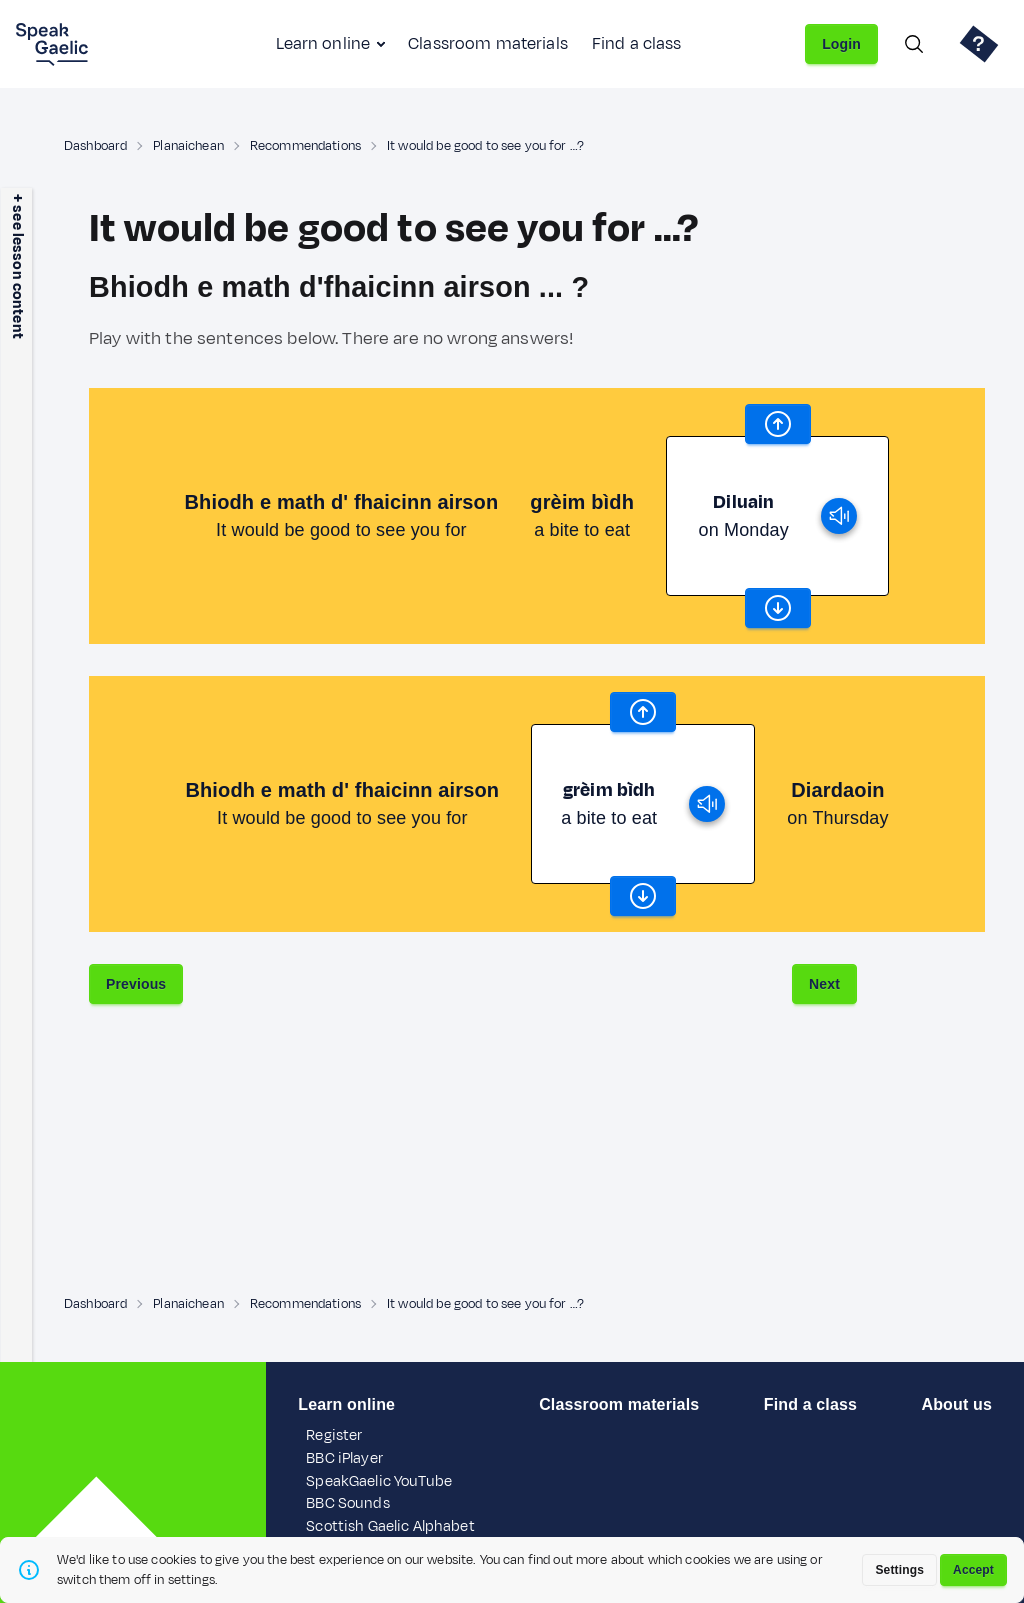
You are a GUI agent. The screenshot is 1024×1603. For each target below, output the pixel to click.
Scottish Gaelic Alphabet (390, 1526)
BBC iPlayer (344, 1458)
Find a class (637, 44)
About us (957, 1404)
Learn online (323, 44)
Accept (973, 1570)
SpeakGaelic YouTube (379, 1481)
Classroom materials (488, 44)
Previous (136, 984)
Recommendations (305, 146)
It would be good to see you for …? (485, 146)
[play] (839, 516)
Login (841, 44)
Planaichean (188, 146)
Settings (899, 1570)
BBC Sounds (347, 1503)
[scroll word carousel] (778, 424)
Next (824, 984)
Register (334, 1435)
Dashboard (95, 146)
